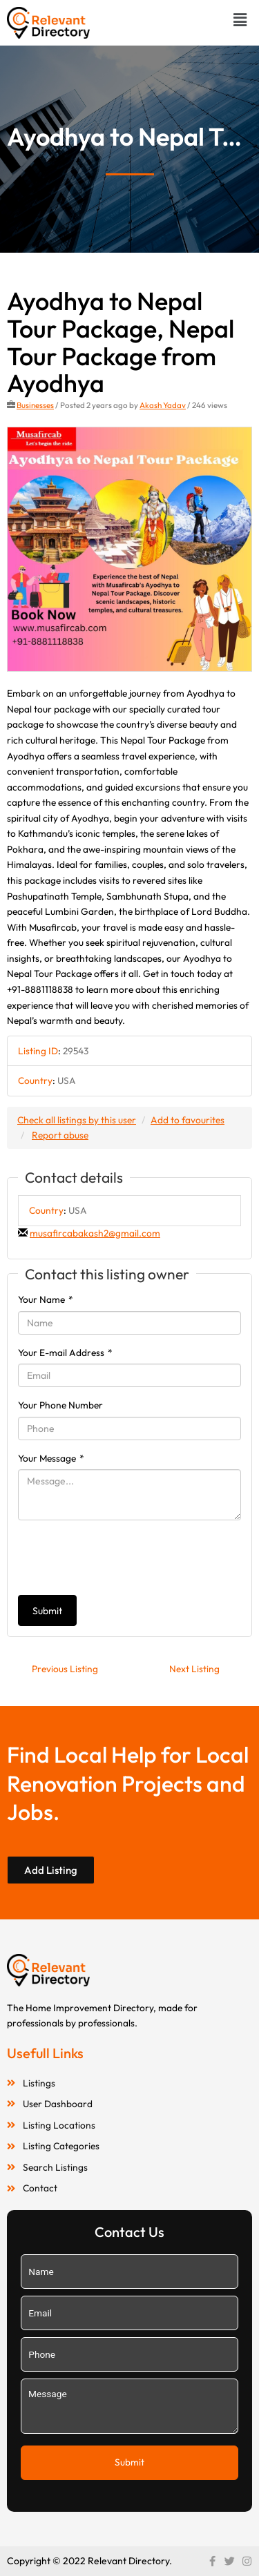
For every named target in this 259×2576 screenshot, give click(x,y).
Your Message (51, 1458)
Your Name (45, 1299)
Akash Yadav (163, 405)
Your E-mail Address (65, 1352)
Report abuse (60, 1135)
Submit (47, 1611)
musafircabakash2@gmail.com (95, 1233)
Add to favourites (187, 1120)
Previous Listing (65, 1669)
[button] (240, 19)
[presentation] (123, 1558)
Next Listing (194, 1669)
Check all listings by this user (76, 1120)
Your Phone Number (60, 1405)
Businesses (35, 405)
